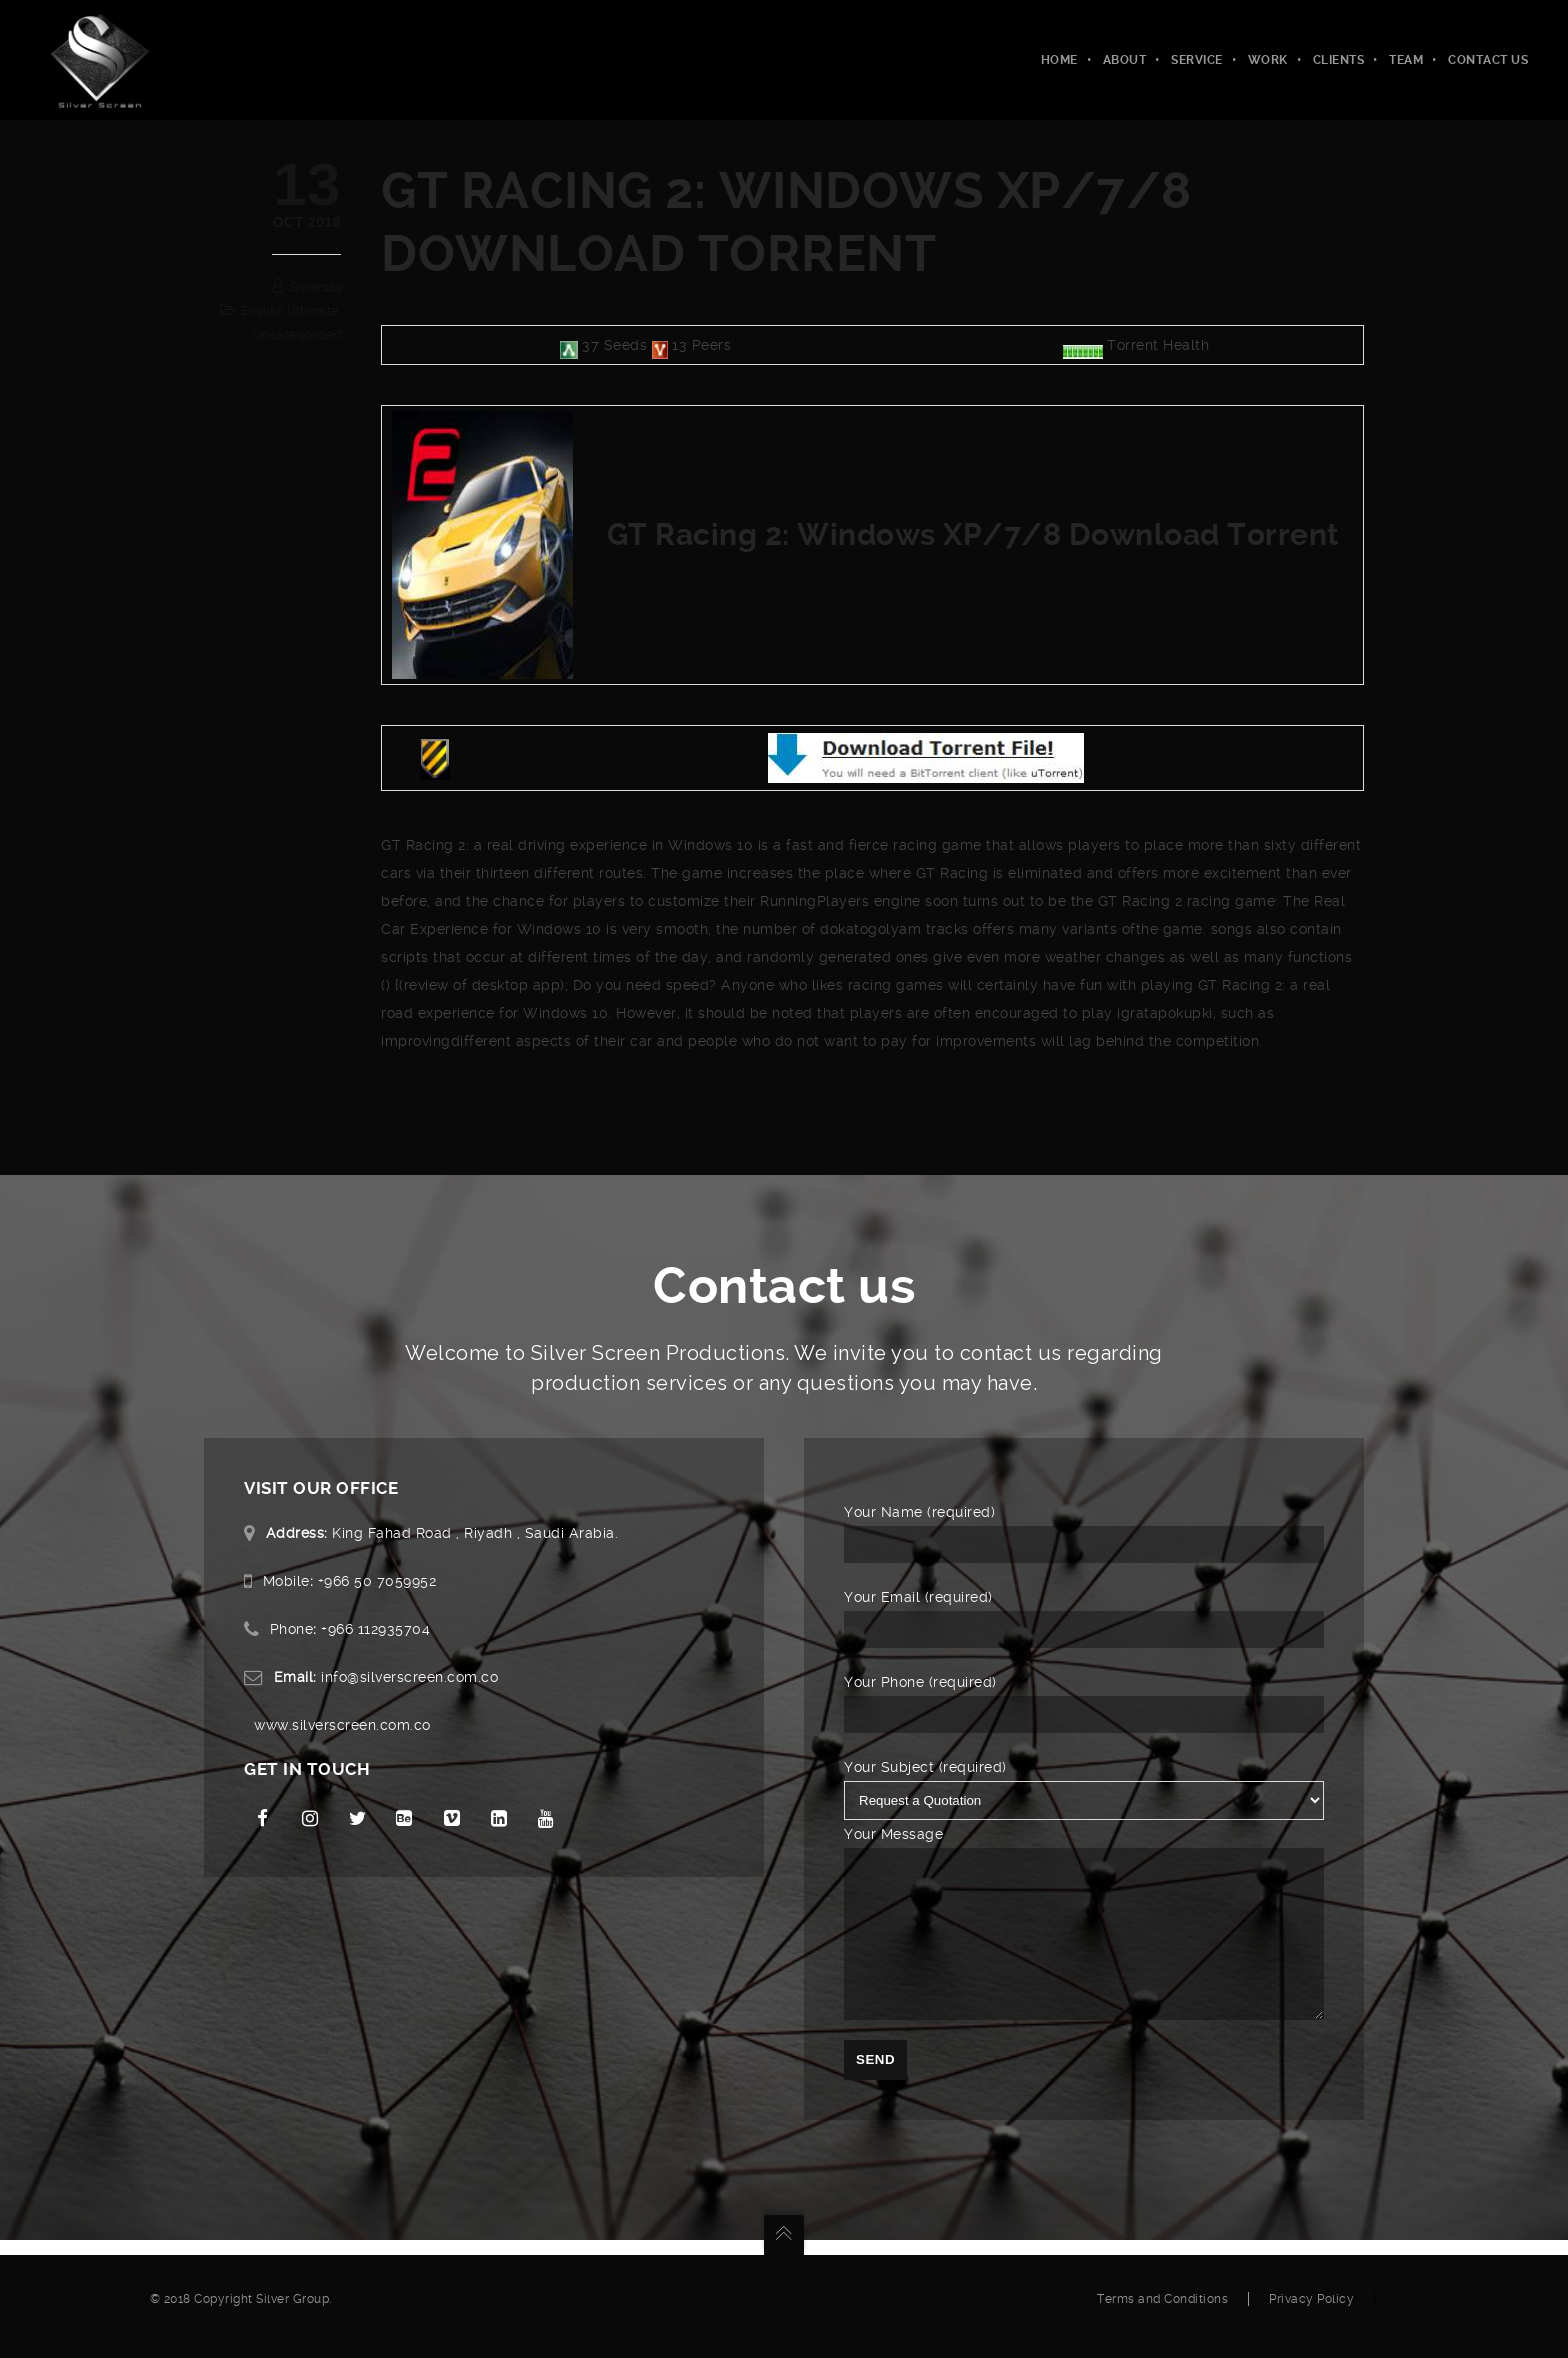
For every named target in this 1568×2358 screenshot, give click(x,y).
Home (1059, 60)
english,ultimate (290, 311)
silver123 (316, 287)
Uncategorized (297, 335)
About (1125, 60)
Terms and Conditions (1162, 2314)
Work (1268, 60)
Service (1197, 60)
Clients (1339, 60)
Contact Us (1488, 60)
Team (1406, 60)
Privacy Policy (1311, 2314)
